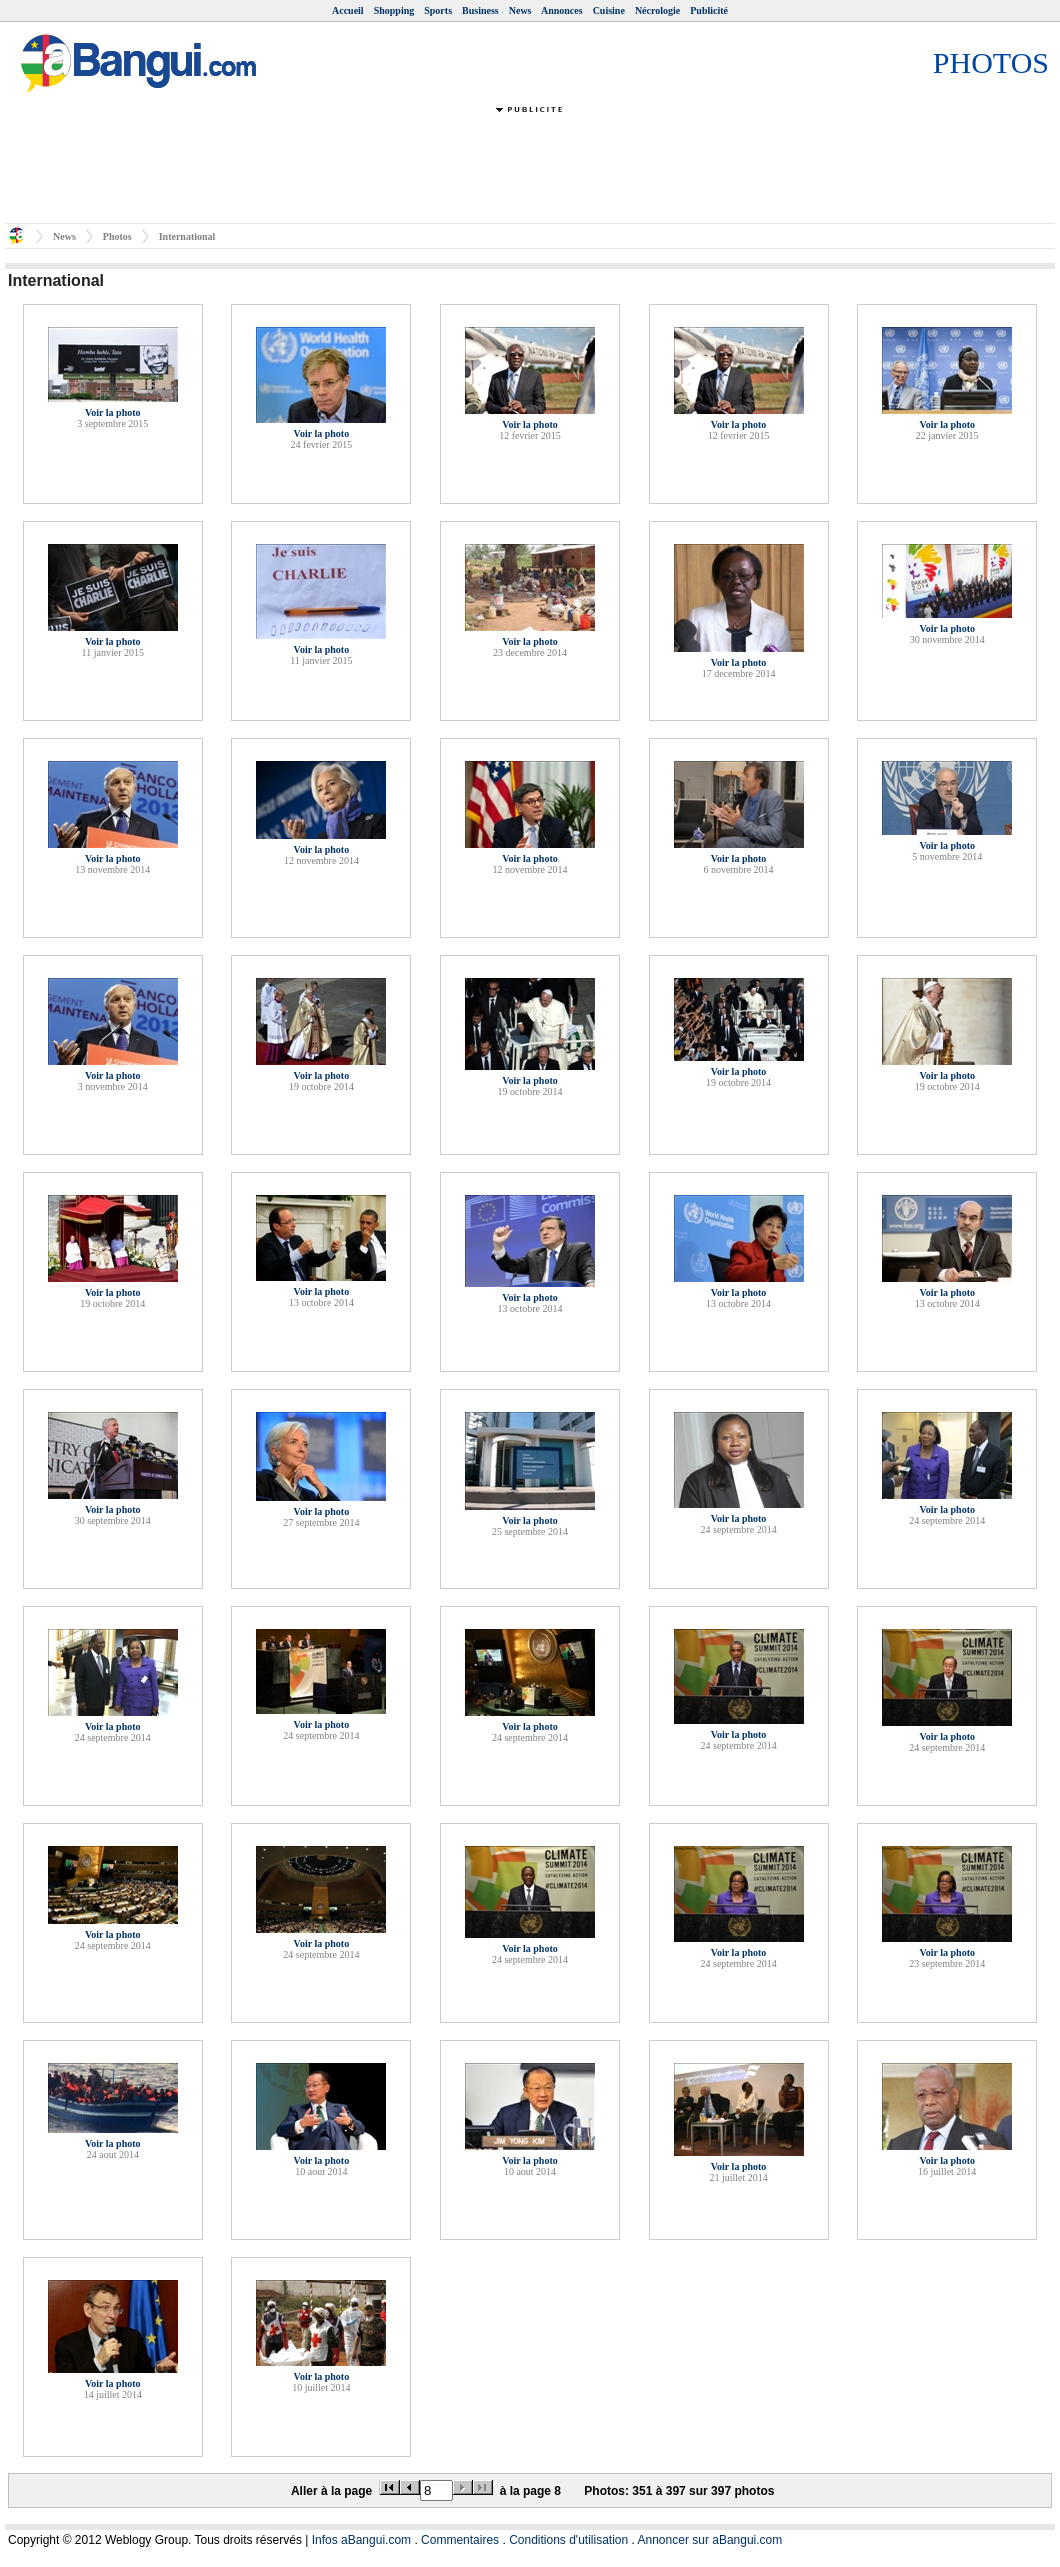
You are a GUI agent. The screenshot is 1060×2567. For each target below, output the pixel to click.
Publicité (709, 10)
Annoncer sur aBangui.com (710, 2540)
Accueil (348, 10)
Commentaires (460, 2540)
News (520, 10)
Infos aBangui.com (361, 2540)
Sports (438, 10)
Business (480, 10)
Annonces (562, 10)
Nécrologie (657, 10)
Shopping (394, 10)
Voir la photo (113, 412)
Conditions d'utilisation (568, 2540)
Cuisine (609, 10)
